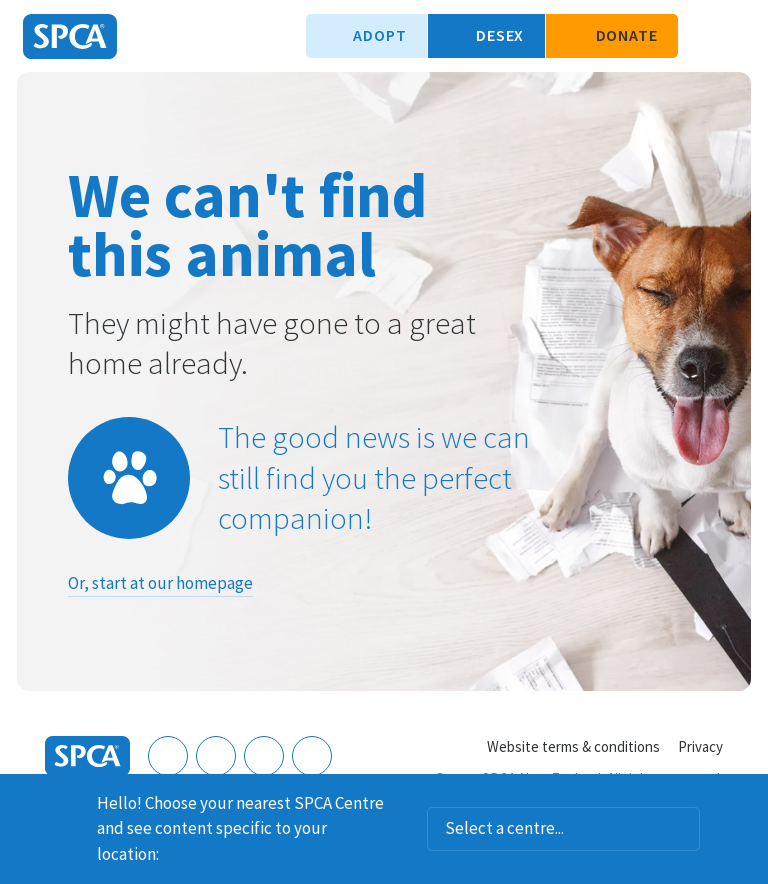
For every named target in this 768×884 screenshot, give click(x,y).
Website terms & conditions (573, 746)
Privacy (700, 746)
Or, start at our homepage (160, 583)
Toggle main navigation (736, 36)
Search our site (703, 36)
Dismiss (745, 800)
